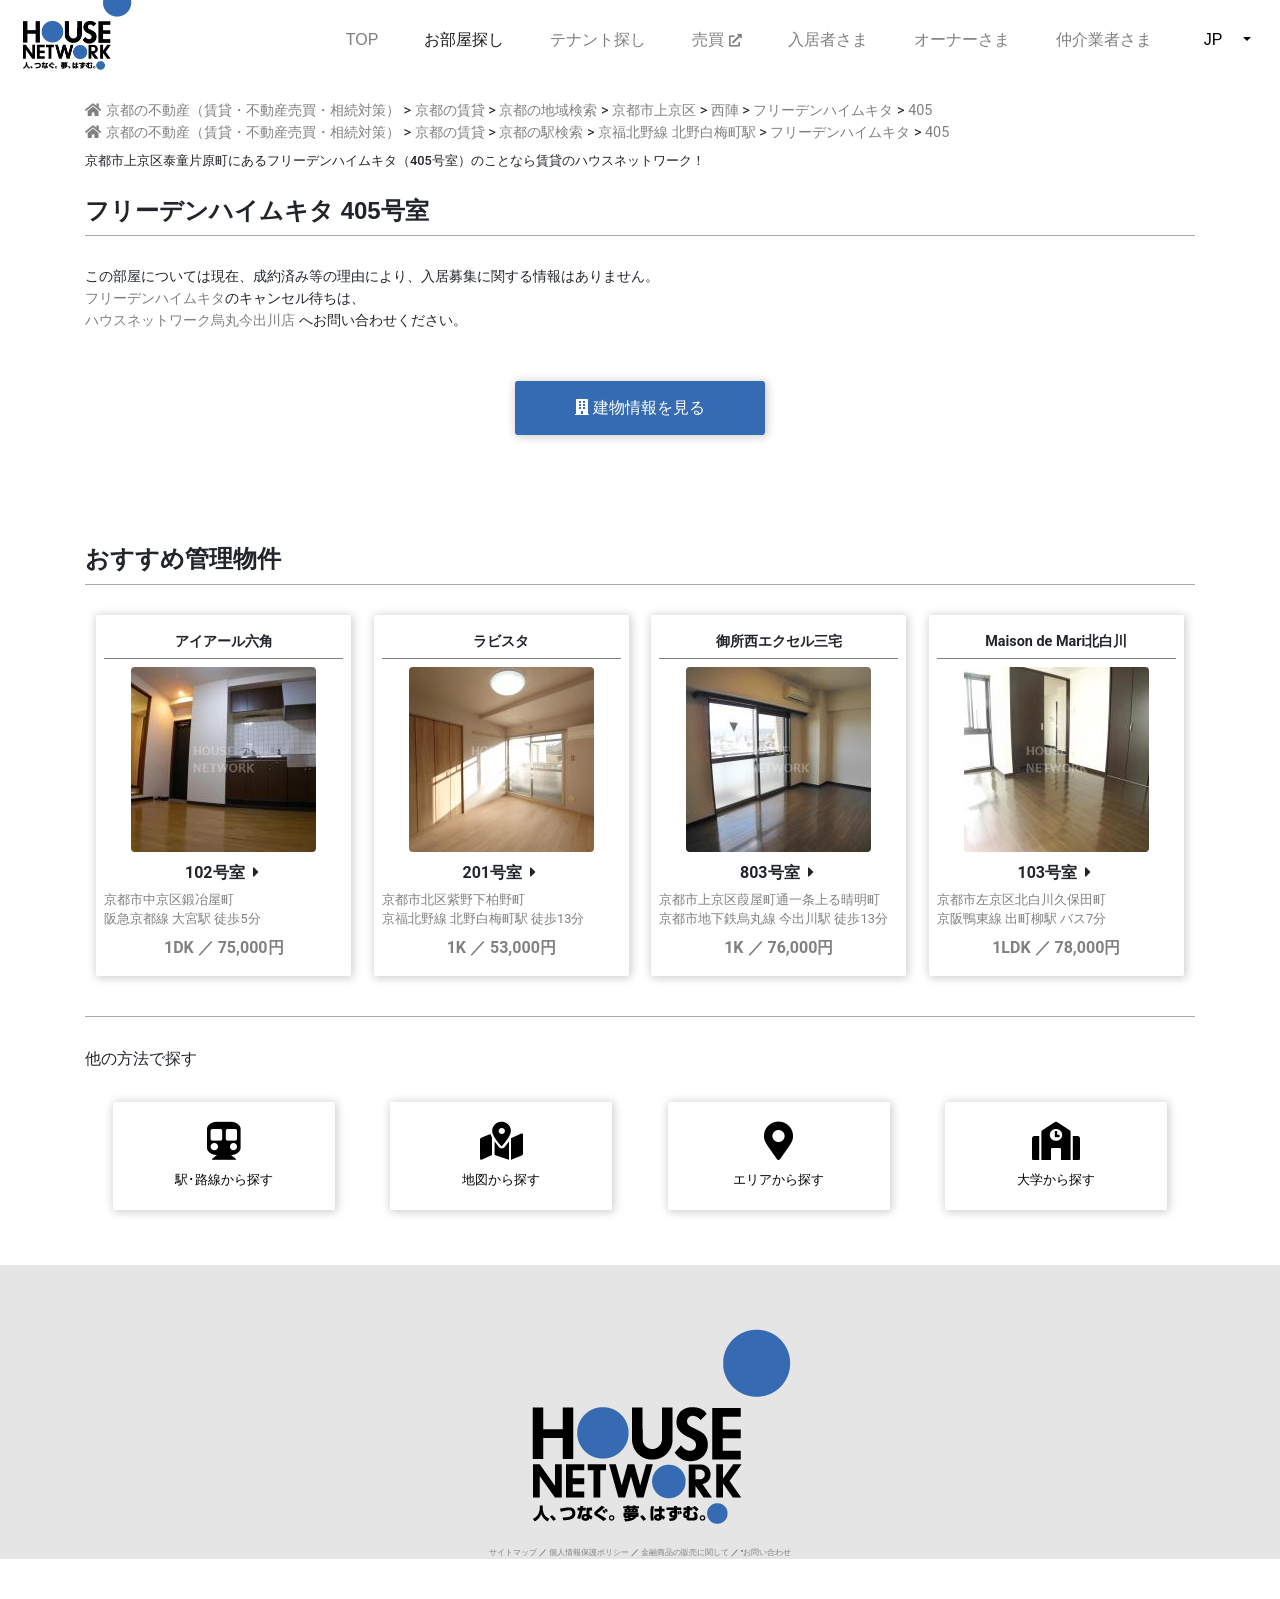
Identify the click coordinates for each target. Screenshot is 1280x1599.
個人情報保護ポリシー (589, 1552)
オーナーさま (962, 39)
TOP (362, 37)
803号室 (770, 872)
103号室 (1047, 872)
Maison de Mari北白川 (1056, 641)
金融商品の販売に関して (685, 1552)
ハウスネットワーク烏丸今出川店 (190, 320)
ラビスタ (501, 641)
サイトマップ (513, 1552)
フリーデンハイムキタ (155, 298)
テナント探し (598, 39)
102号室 (215, 872)
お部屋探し (464, 39)
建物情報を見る (640, 407)
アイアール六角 (224, 641)
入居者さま (828, 39)
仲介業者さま (1104, 39)
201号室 (492, 872)
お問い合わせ (767, 1552)
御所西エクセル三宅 (779, 641)
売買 (716, 39)
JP (1213, 39)
